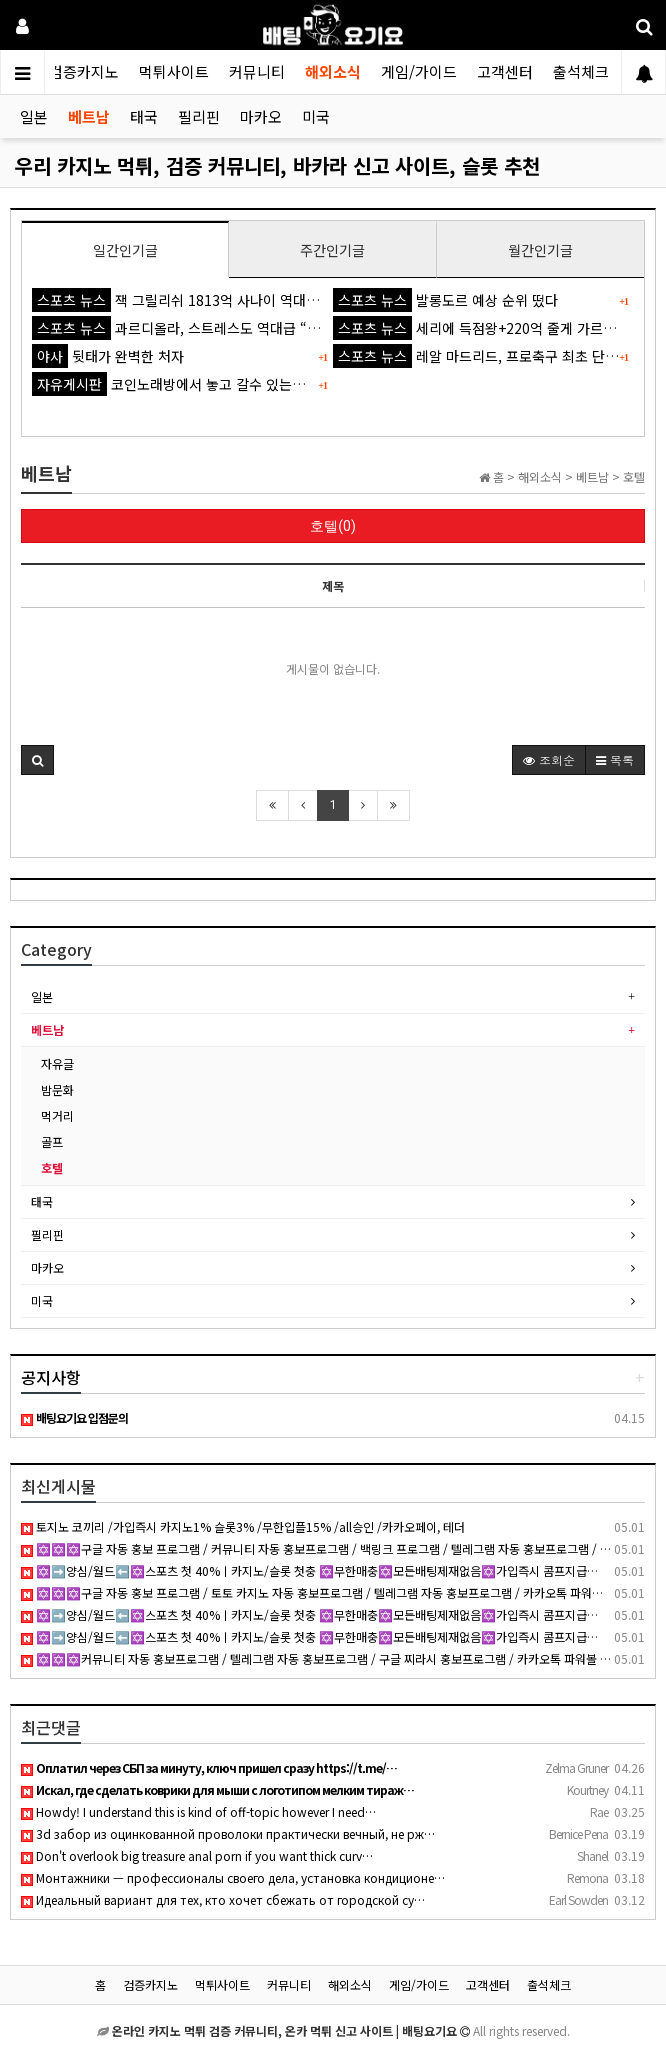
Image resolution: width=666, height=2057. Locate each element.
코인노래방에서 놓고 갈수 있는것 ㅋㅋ (183, 384)
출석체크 (581, 71)
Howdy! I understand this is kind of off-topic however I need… (198, 1811)
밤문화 (57, 1089)
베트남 (89, 116)
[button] (37, 760)
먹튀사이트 (174, 71)
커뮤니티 (257, 71)
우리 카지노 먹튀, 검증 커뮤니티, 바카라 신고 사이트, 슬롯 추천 (277, 165)
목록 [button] (615, 759)
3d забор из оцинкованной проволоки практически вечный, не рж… (228, 1833)
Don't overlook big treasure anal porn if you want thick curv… (197, 1855)
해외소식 (333, 71)
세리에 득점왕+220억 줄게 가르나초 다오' (498, 328)
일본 (34, 116)
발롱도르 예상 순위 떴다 (445, 300)
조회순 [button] (549, 759)
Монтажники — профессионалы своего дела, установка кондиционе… (233, 1877)
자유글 (57, 1063)
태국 (144, 116)
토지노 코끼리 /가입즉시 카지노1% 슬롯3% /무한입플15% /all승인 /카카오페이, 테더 (243, 1526)
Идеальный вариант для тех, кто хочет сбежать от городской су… (223, 1899)
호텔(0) (333, 526)
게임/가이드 (419, 71)
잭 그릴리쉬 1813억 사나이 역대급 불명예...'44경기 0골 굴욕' (255, 300)
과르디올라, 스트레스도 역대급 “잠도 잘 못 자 (208, 328)
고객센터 (505, 71)
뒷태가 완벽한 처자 (108, 356)
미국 (316, 116)
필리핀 (199, 116)
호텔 (52, 1167)
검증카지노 (84, 71)
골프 (52, 1141)
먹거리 (57, 1115)
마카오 (261, 116)
